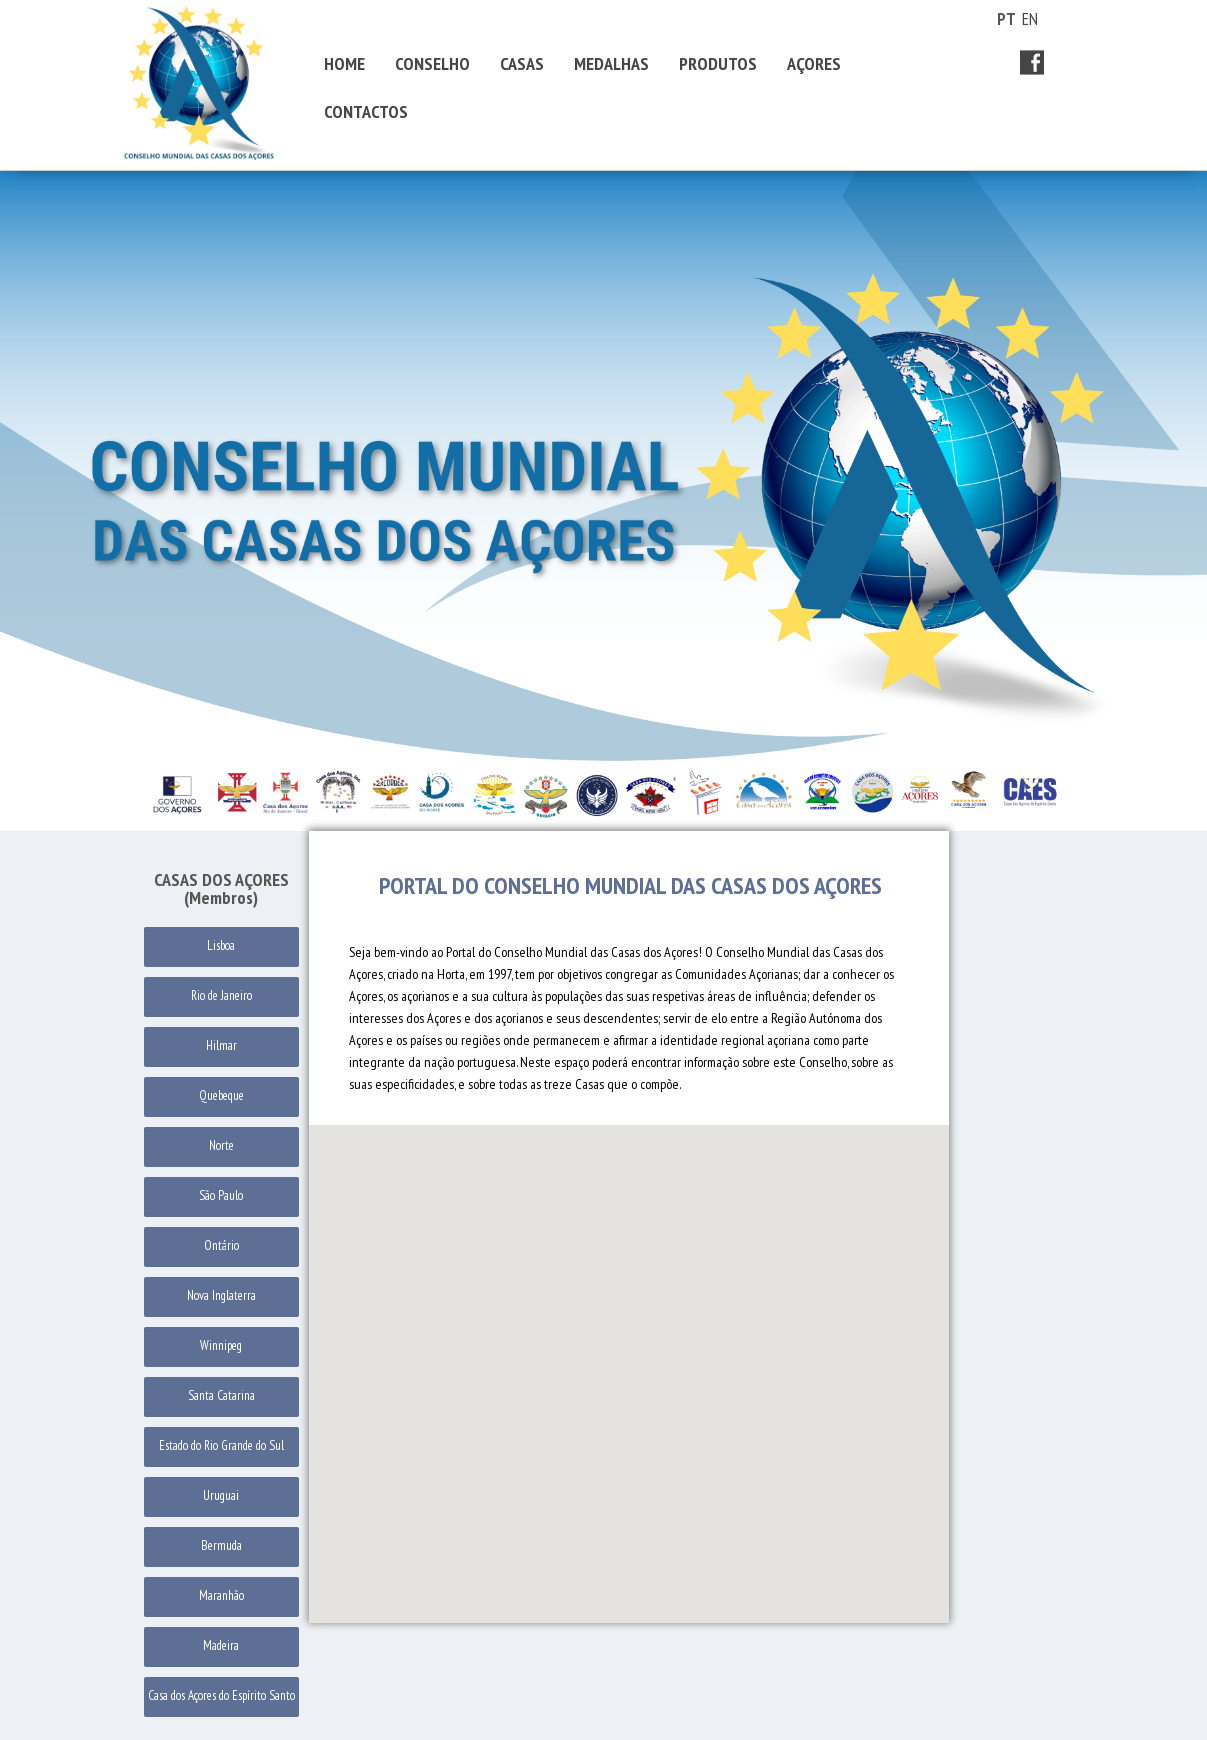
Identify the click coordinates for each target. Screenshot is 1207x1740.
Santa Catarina (221, 1395)
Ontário (221, 1245)
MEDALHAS (611, 63)
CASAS (522, 63)
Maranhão (221, 1595)
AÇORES (814, 63)
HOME (344, 63)
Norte (221, 1145)
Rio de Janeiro (221, 995)
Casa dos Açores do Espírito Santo (221, 1695)
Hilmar (221, 1045)
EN (1030, 19)
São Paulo (221, 1195)
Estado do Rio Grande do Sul (221, 1445)
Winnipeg (221, 1345)
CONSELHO (432, 63)
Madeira (221, 1645)
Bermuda (221, 1545)
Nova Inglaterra (221, 1295)
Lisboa (221, 945)
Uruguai (221, 1495)
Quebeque (221, 1095)
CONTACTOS (366, 111)
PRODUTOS (718, 63)
